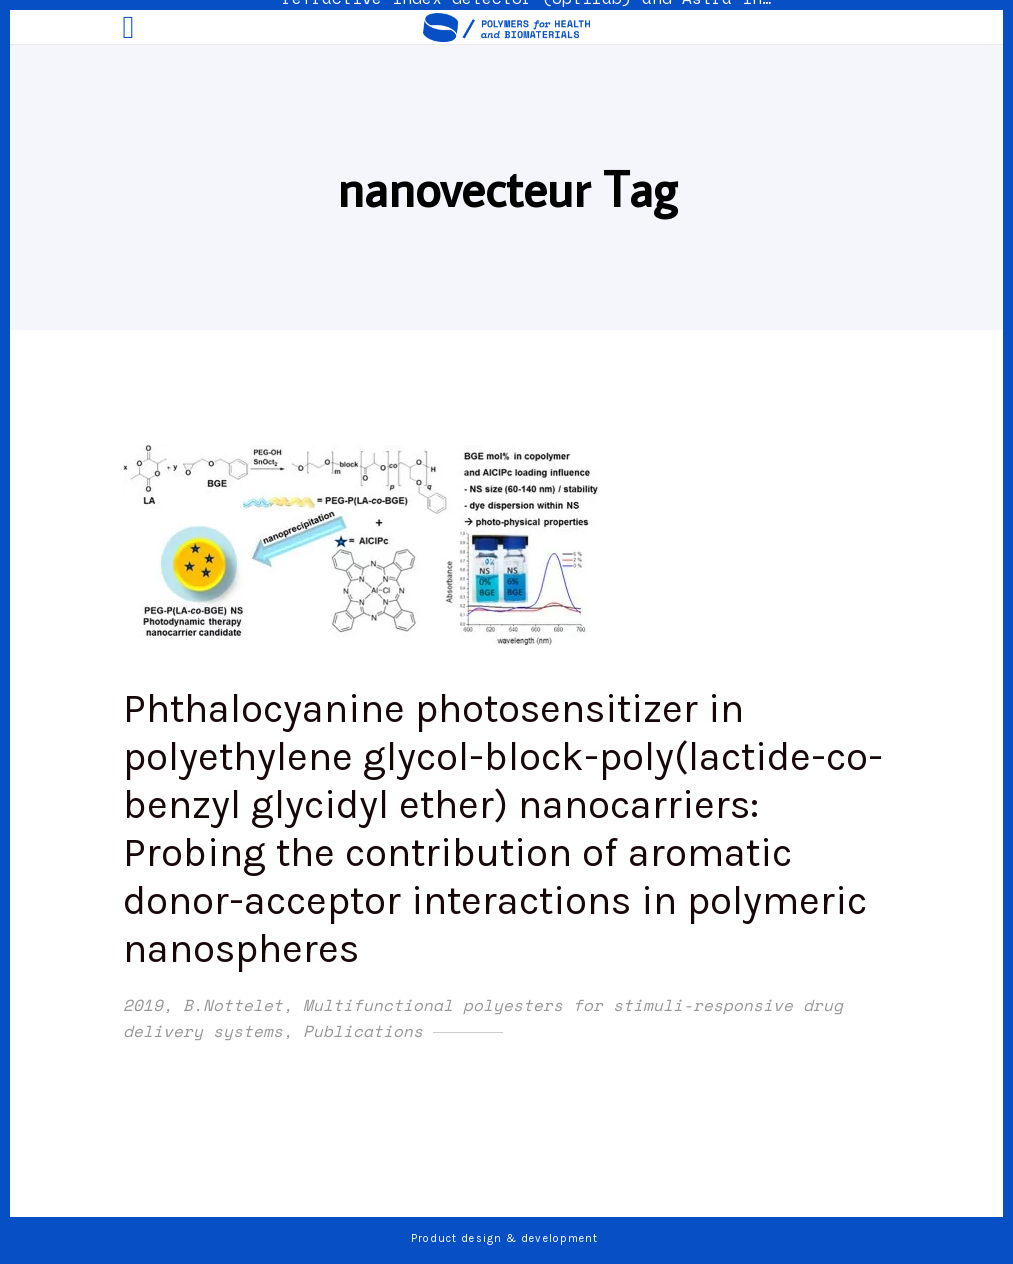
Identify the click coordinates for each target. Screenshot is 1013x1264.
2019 (143, 1005)
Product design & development (507, 1238)
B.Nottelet (233, 1005)
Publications (363, 1031)
